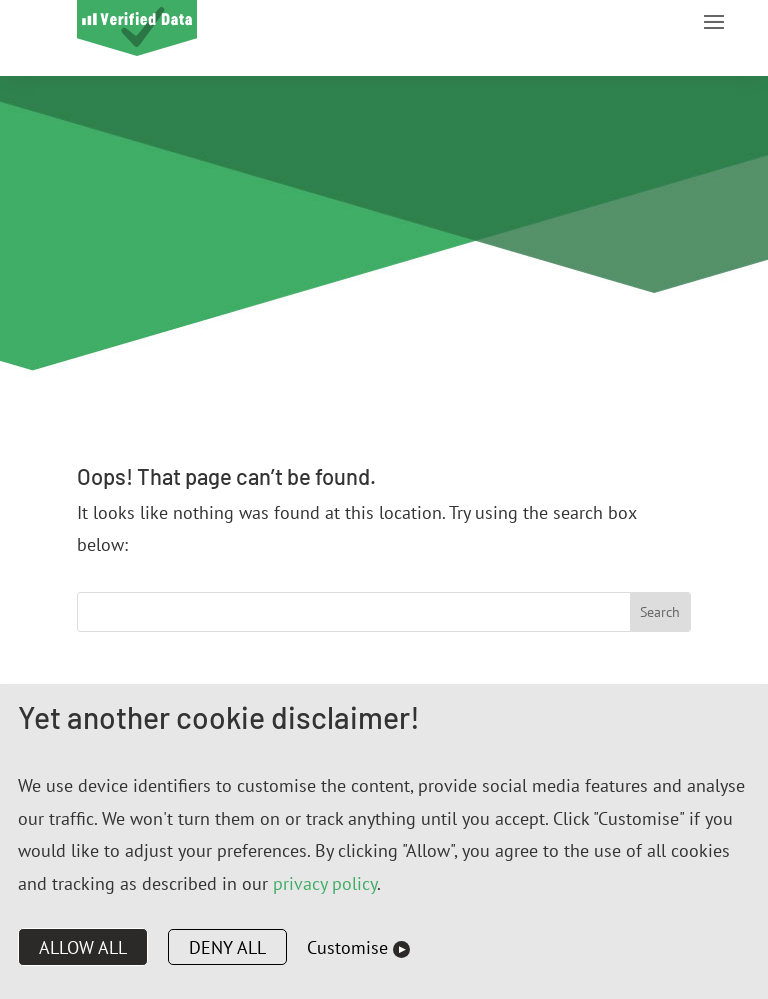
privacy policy (325, 883)
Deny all (227, 947)
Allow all (83, 947)
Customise (347, 947)
